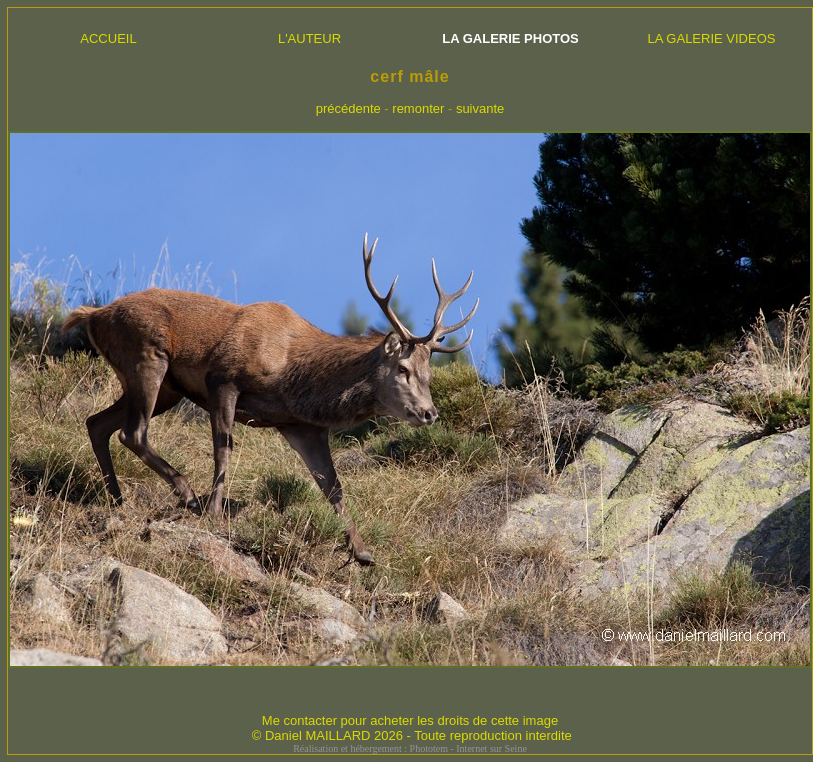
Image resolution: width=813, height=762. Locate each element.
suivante (480, 108)
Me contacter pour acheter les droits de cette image (410, 720)
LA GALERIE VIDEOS (712, 38)
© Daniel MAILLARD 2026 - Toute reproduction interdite (412, 735)
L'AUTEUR (309, 38)
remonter (418, 108)
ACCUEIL (108, 38)
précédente (348, 108)
